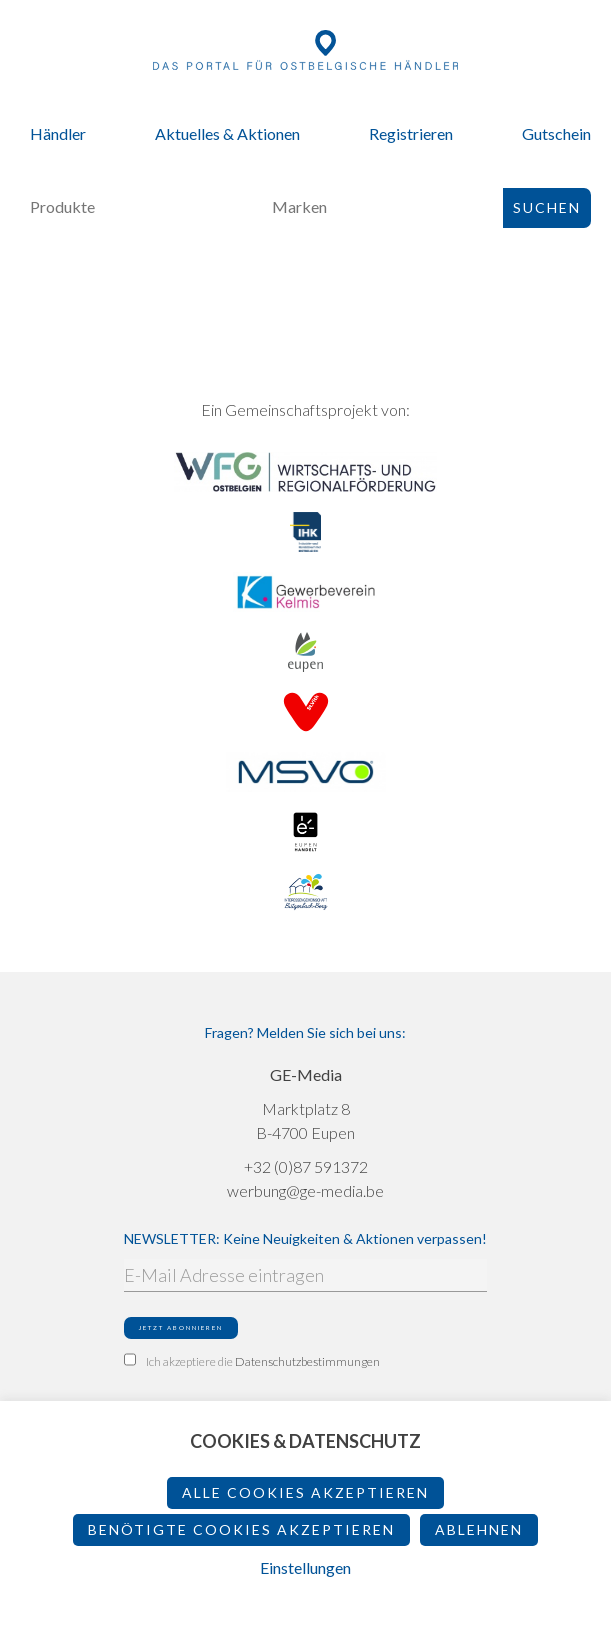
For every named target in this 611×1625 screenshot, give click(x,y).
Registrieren (411, 133)
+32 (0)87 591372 (306, 1166)
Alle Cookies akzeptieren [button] (305, 1492)
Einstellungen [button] (305, 1567)
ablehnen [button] (479, 1529)
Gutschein (556, 133)
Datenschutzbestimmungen (307, 1361)
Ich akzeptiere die (252, 1361)
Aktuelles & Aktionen (227, 133)
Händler (58, 133)
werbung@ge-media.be (305, 1190)
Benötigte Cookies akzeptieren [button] (241, 1529)
